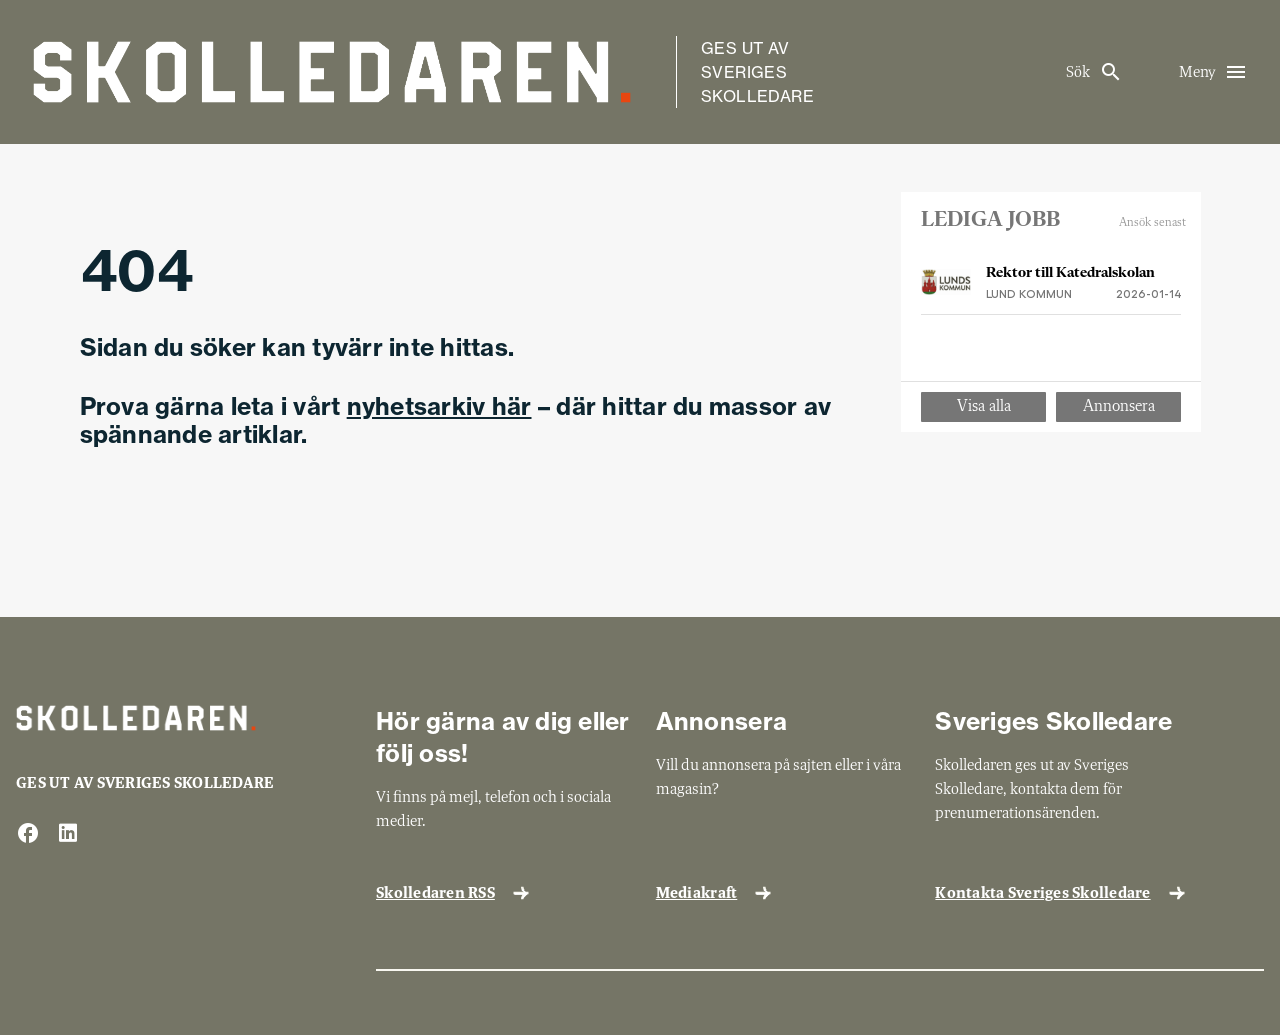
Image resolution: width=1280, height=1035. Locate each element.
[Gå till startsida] (332, 72)
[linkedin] (68, 834)
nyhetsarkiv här (439, 406)
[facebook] (28, 834)
